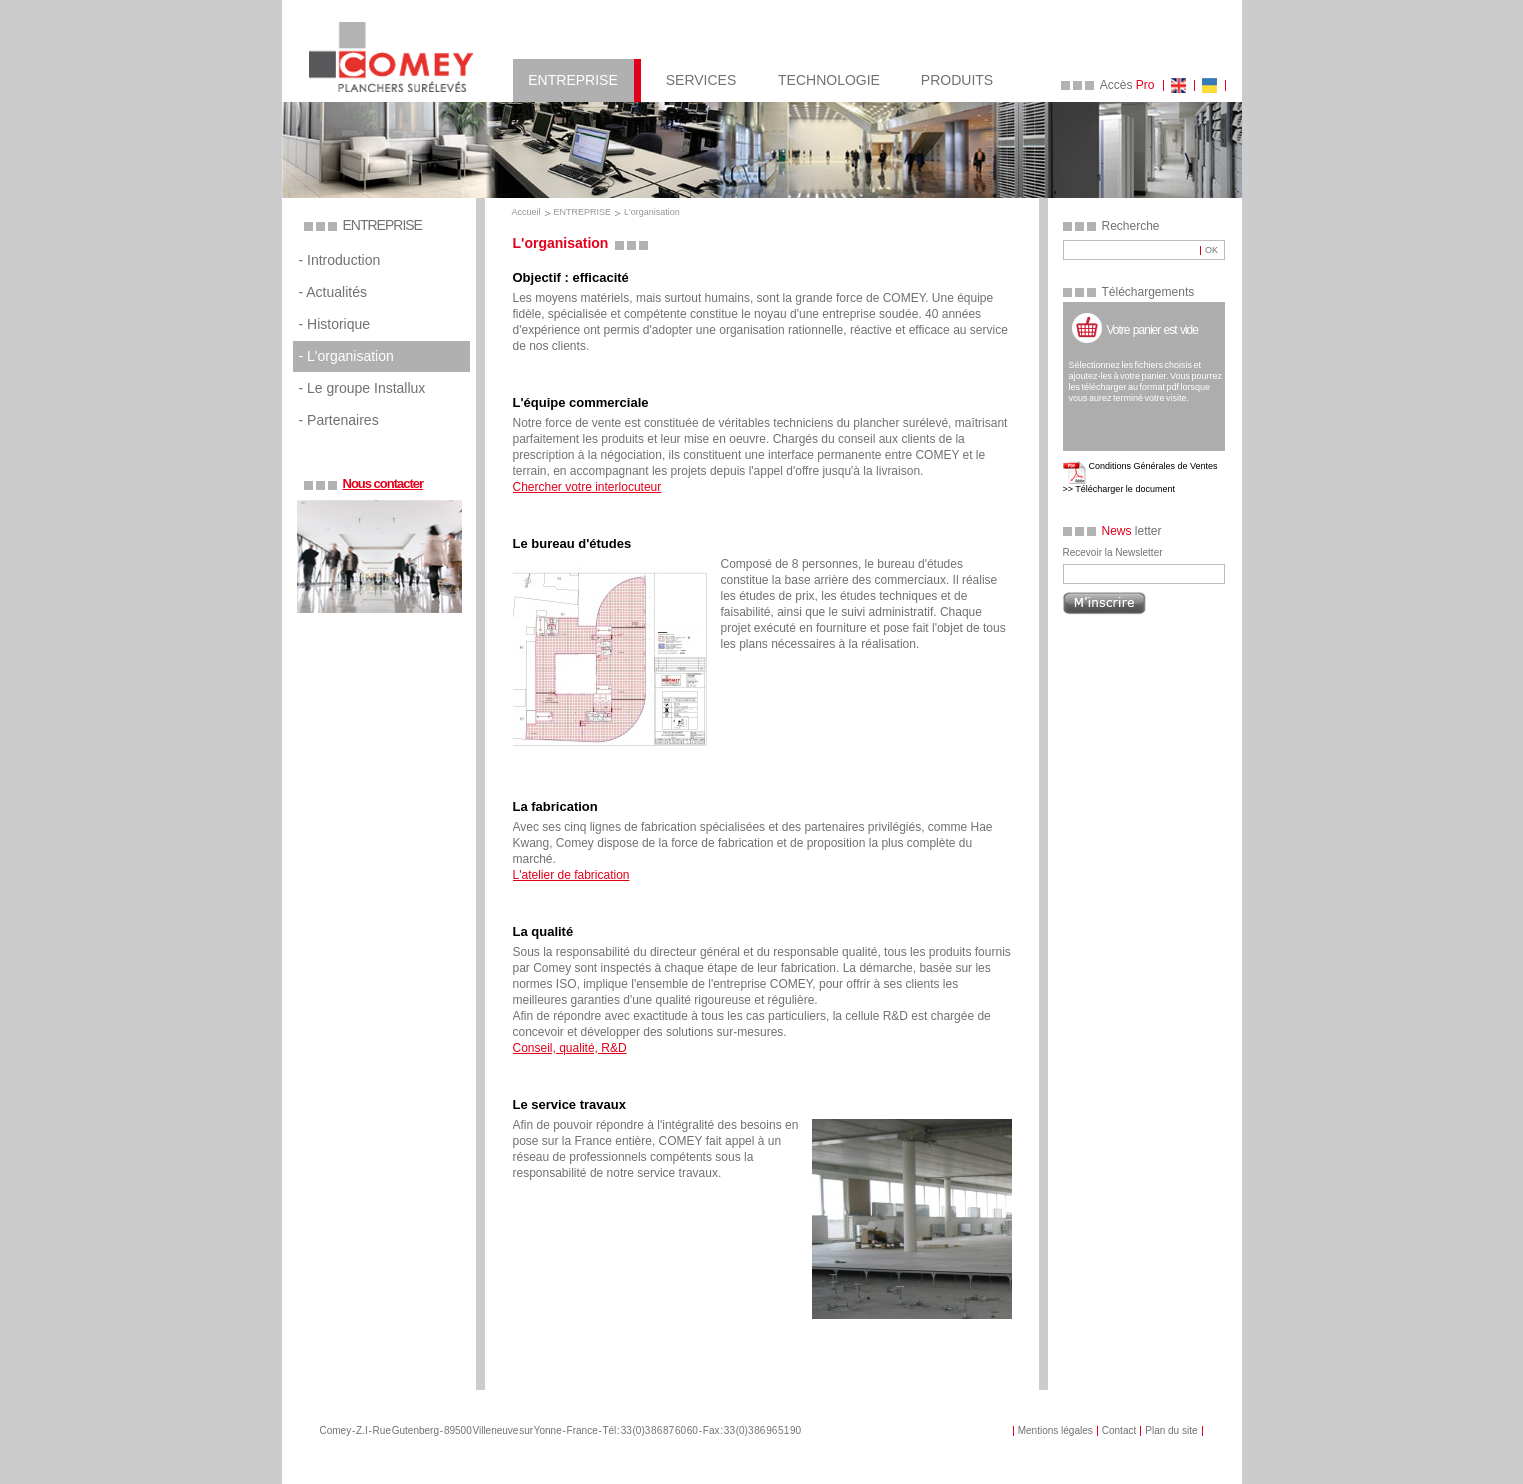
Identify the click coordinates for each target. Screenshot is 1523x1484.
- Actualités (333, 292)
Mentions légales (1055, 1430)
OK (1211, 250)
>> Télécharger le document (1119, 489)
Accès (1127, 85)
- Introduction (340, 260)
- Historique (335, 324)
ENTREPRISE (583, 212)
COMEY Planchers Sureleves (391, 57)
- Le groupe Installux (362, 388)
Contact (1119, 1430)
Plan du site (1171, 1430)
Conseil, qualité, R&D (570, 1048)
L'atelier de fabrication (571, 875)
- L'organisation (346, 356)
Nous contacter (383, 483)
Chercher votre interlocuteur (587, 487)
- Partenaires (339, 420)
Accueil (526, 212)
